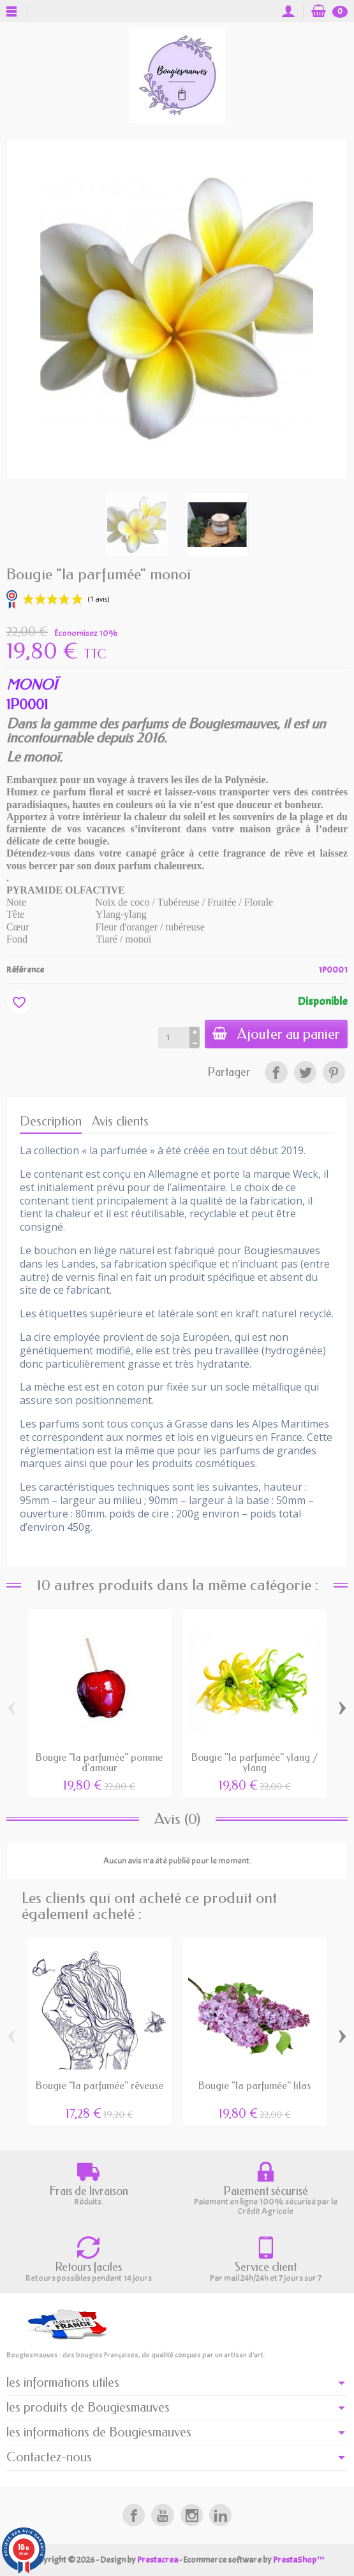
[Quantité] (173, 1037)
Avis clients (120, 1121)
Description (51, 1121)
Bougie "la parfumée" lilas (254, 2086)
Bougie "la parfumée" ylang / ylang (254, 1762)
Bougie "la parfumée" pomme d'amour (99, 1762)
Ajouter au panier (276, 1034)
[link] (276, 1072)
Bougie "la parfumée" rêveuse (99, 2086)
